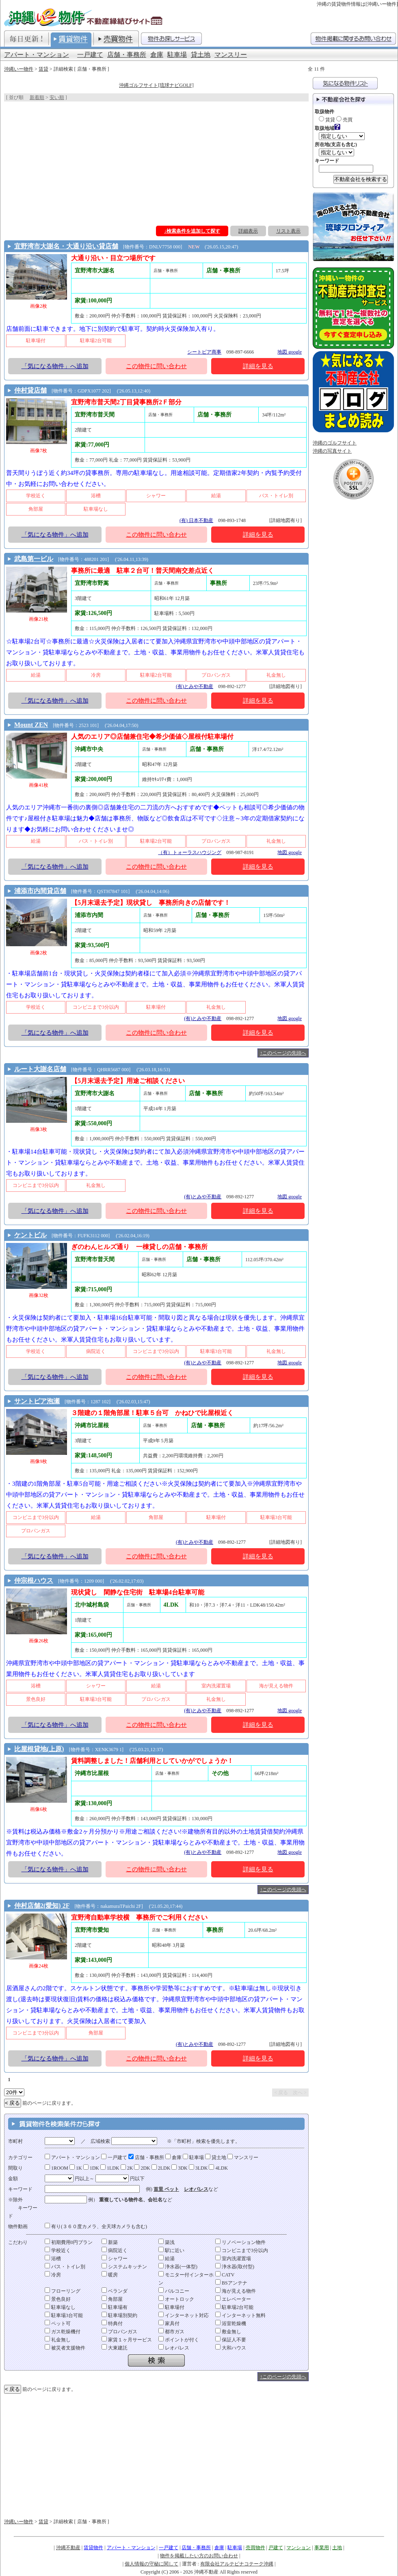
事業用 (321, 2547)
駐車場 (177, 54)
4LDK (218, 2168)
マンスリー (230, 54)
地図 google (289, 352)
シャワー (115, 2258)
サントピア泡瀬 (37, 1401)
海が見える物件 (235, 2291)
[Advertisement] (156, 162)
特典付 (112, 2323)
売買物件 (255, 2547)
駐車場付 (171, 2307)
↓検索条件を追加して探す (192, 231)
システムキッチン (124, 2267)
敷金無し (228, 2331)
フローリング (62, 2291)
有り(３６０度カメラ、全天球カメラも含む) (96, 2226)
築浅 (166, 2242)
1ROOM (56, 2168)
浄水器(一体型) (177, 2267)
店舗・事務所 (126, 54)
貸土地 (200, 54)
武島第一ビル (33, 558)
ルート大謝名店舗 (40, 1069)
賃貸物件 (93, 2547)
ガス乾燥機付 (62, 2331)
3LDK (198, 2168)
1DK (91, 2168)
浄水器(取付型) (234, 2267)
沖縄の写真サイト (332, 451)
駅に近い (171, 2250)
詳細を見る (258, 366)
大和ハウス (230, 2348)
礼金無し (58, 2340)
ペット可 (58, 2323)
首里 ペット (166, 2189)
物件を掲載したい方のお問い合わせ (199, 2556)
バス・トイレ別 (65, 2267)
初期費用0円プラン (69, 2242)
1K (75, 2168)
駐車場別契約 (119, 2315)
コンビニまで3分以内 (241, 2250)
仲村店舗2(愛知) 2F (41, 1905)
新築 (110, 2242)
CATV (224, 2275)
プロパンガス (119, 2331)
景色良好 (58, 2299)
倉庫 (156, 54)
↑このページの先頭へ (283, 1053)
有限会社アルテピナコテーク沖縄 (236, 2564)
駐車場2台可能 (234, 2307)
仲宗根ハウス (33, 1580)
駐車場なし (60, 2307)
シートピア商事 (204, 352)
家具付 (169, 2323)
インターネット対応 (183, 2315)
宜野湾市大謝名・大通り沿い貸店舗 (66, 246)
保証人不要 (230, 2340)
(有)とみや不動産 (194, 686)
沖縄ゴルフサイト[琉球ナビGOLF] (156, 85)
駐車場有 (115, 2307)
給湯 (166, 2258)
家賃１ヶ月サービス (127, 2340)
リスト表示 (288, 231)
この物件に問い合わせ (156, 366)
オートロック (176, 2299)
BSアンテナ (231, 2283)
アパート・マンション (36, 54)
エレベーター (233, 2299)
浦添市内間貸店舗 (40, 890)
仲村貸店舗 (30, 390)
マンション (298, 2547)
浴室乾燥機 (230, 2323)
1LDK (109, 2168)
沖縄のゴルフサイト (335, 443)
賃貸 (43, 69)
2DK (142, 2168)
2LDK (161, 2168)
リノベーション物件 (240, 2242)
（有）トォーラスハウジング (189, 852)
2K (127, 2168)
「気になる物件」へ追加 (55, 366)
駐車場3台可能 (64, 2315)
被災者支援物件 (65, 2348)
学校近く (58, 2250)
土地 (337, 2547)
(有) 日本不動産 (196, 520)
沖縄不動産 (68, 2547)
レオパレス (196, 2189)
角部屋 (112, 2299)
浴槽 (53, 2258)
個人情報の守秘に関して (151, 2564)
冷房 (53, 2275)
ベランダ (115, 2291)
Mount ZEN (31, 724)
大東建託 (115, 2348)
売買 (344, 120)
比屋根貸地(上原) (39, 1748)
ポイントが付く (178, 2340)
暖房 (110, 2275)
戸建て (275, 2547)
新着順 (37, 97)
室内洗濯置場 (233, 2258)
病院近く (115, 2250)
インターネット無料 (240, 2315)
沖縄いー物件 (18, 69)
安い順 (57, 97)
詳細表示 (248, 231)
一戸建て (90, 54)
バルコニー (173, 2291)
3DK (179, 2168)
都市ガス (171, 2331)
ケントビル (30, 1235)
